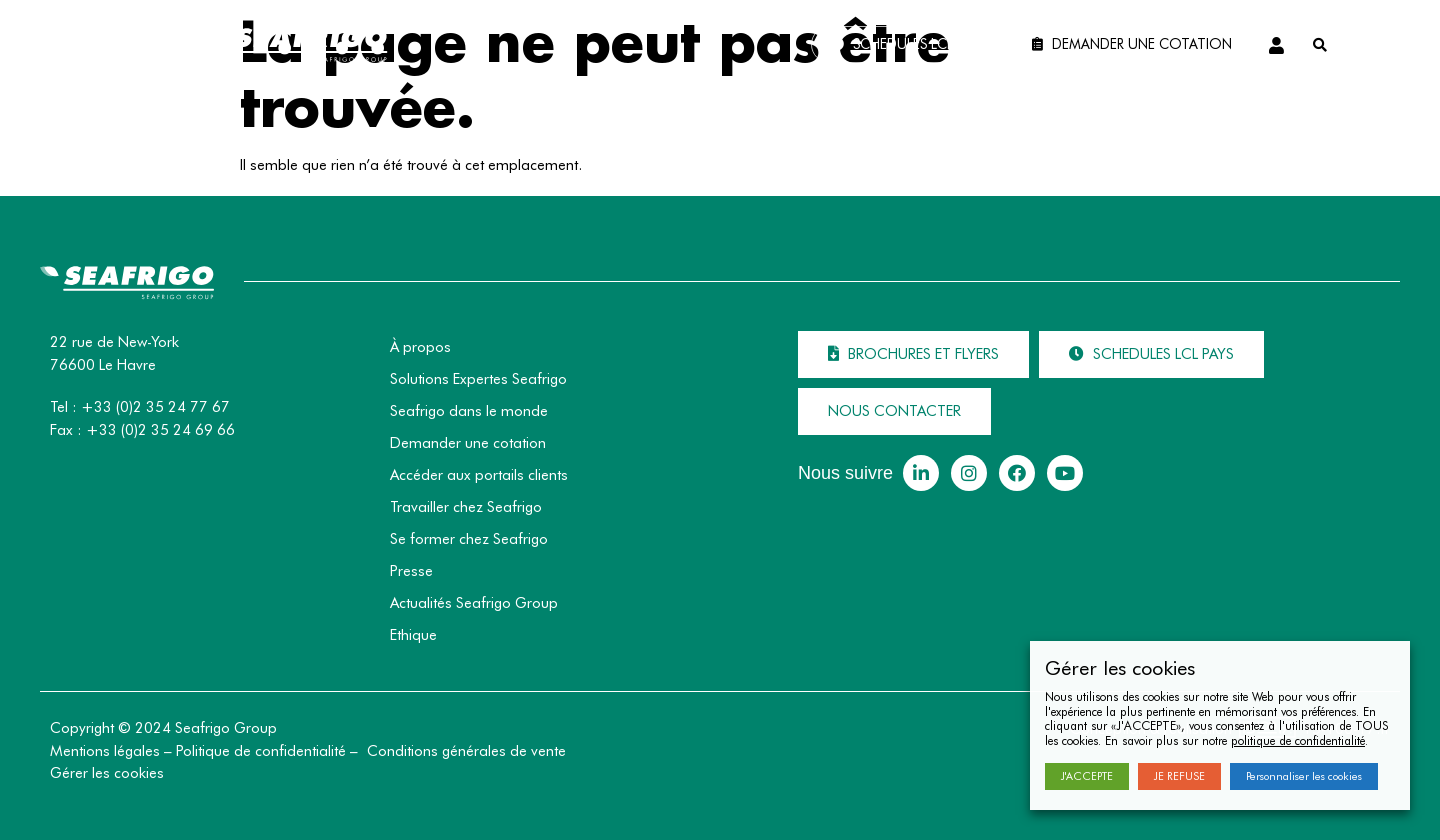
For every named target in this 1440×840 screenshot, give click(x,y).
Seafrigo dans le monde (469, 411)
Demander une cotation (468, 443)
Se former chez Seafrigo (469, 539)
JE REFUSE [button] (1179, 776)
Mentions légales (105, 751)
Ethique (413, 635)
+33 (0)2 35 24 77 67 (155, 407)
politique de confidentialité (1298, 740)
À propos (420, 347)
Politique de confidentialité (261, 751)
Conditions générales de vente (466, 751)
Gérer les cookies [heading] (1120, 668)
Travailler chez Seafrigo (466, 507)
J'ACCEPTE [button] (1087, 776)
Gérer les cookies (107, 773)
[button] (908, 45)
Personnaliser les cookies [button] (1304, 776)
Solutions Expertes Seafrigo (478, 379)
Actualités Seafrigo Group (474, 603)
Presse (411, 571)
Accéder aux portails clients (479, 475)
